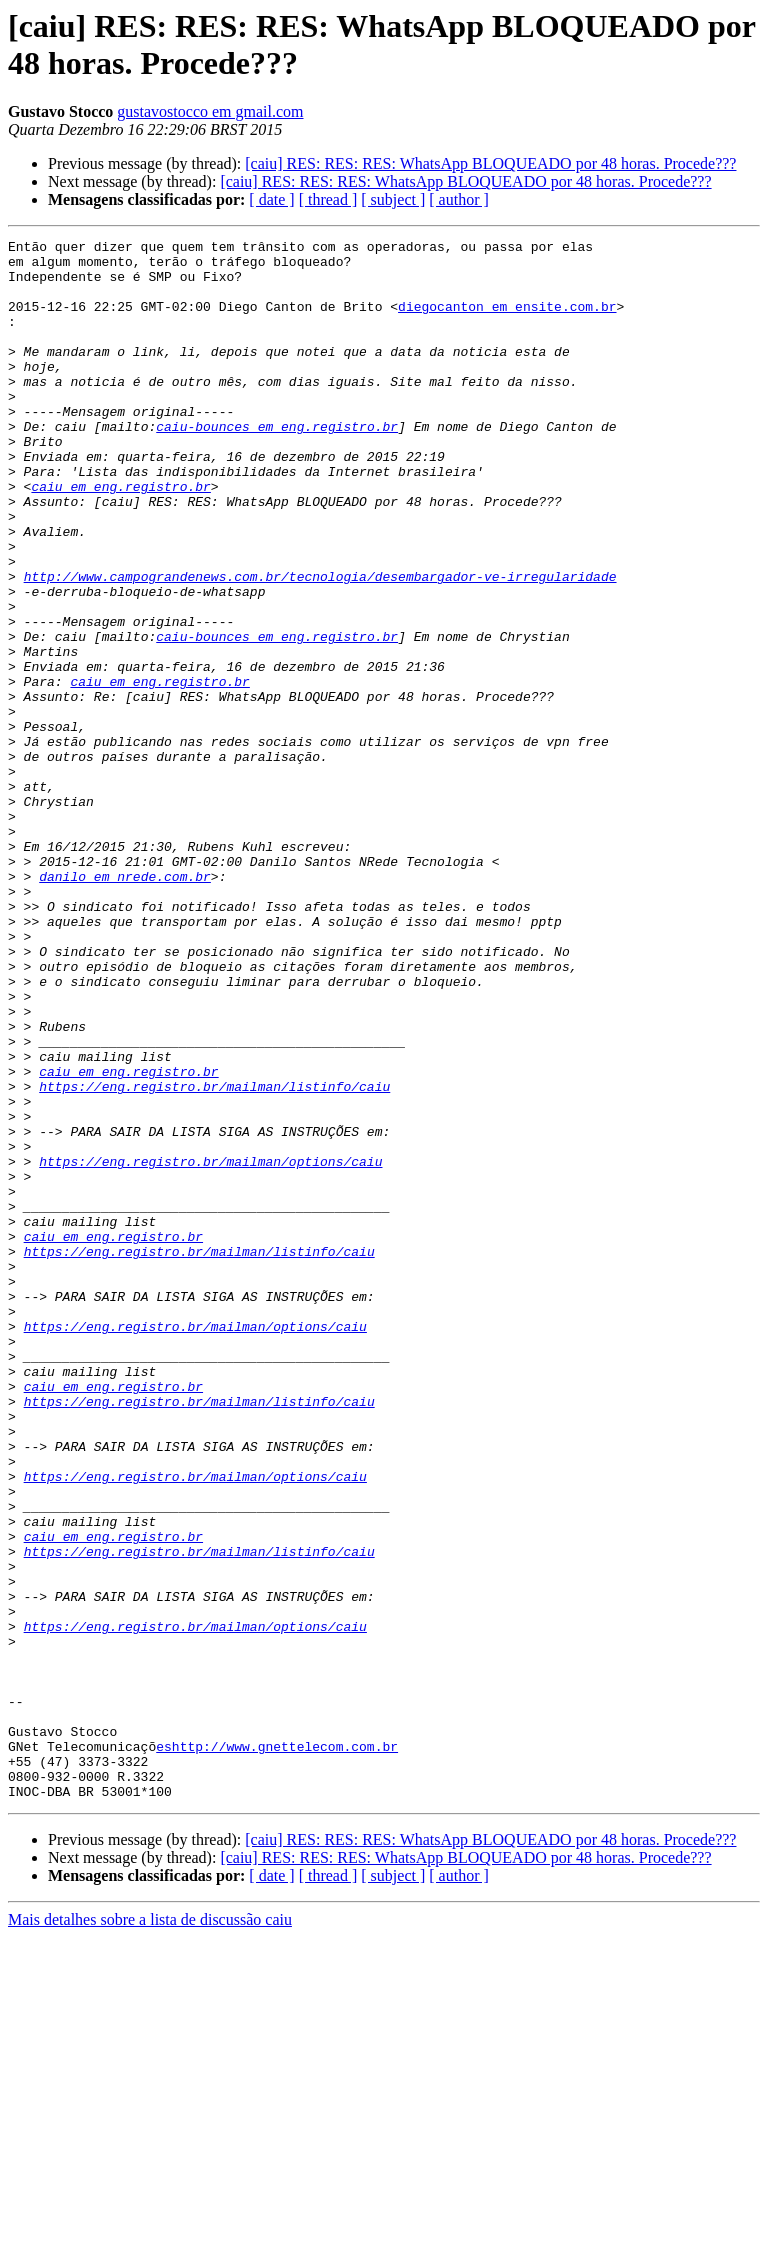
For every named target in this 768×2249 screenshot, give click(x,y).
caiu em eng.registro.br (120, 537)
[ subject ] (393, 199)
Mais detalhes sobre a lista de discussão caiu (150, 2231)
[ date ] (271, 199)
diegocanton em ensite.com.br (507, 321)
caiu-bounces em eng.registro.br (277, 465)
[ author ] (459, 199)
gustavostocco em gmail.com (210, 111)
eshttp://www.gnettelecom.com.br (277, 2049)
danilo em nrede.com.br (125, 1005)
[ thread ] (328, 199)
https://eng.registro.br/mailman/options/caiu (210, 1347)
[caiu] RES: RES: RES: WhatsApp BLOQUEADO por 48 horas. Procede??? (490, 163)
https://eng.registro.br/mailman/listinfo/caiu (214, 1257)
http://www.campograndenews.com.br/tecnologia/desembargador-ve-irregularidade (320, 645)
